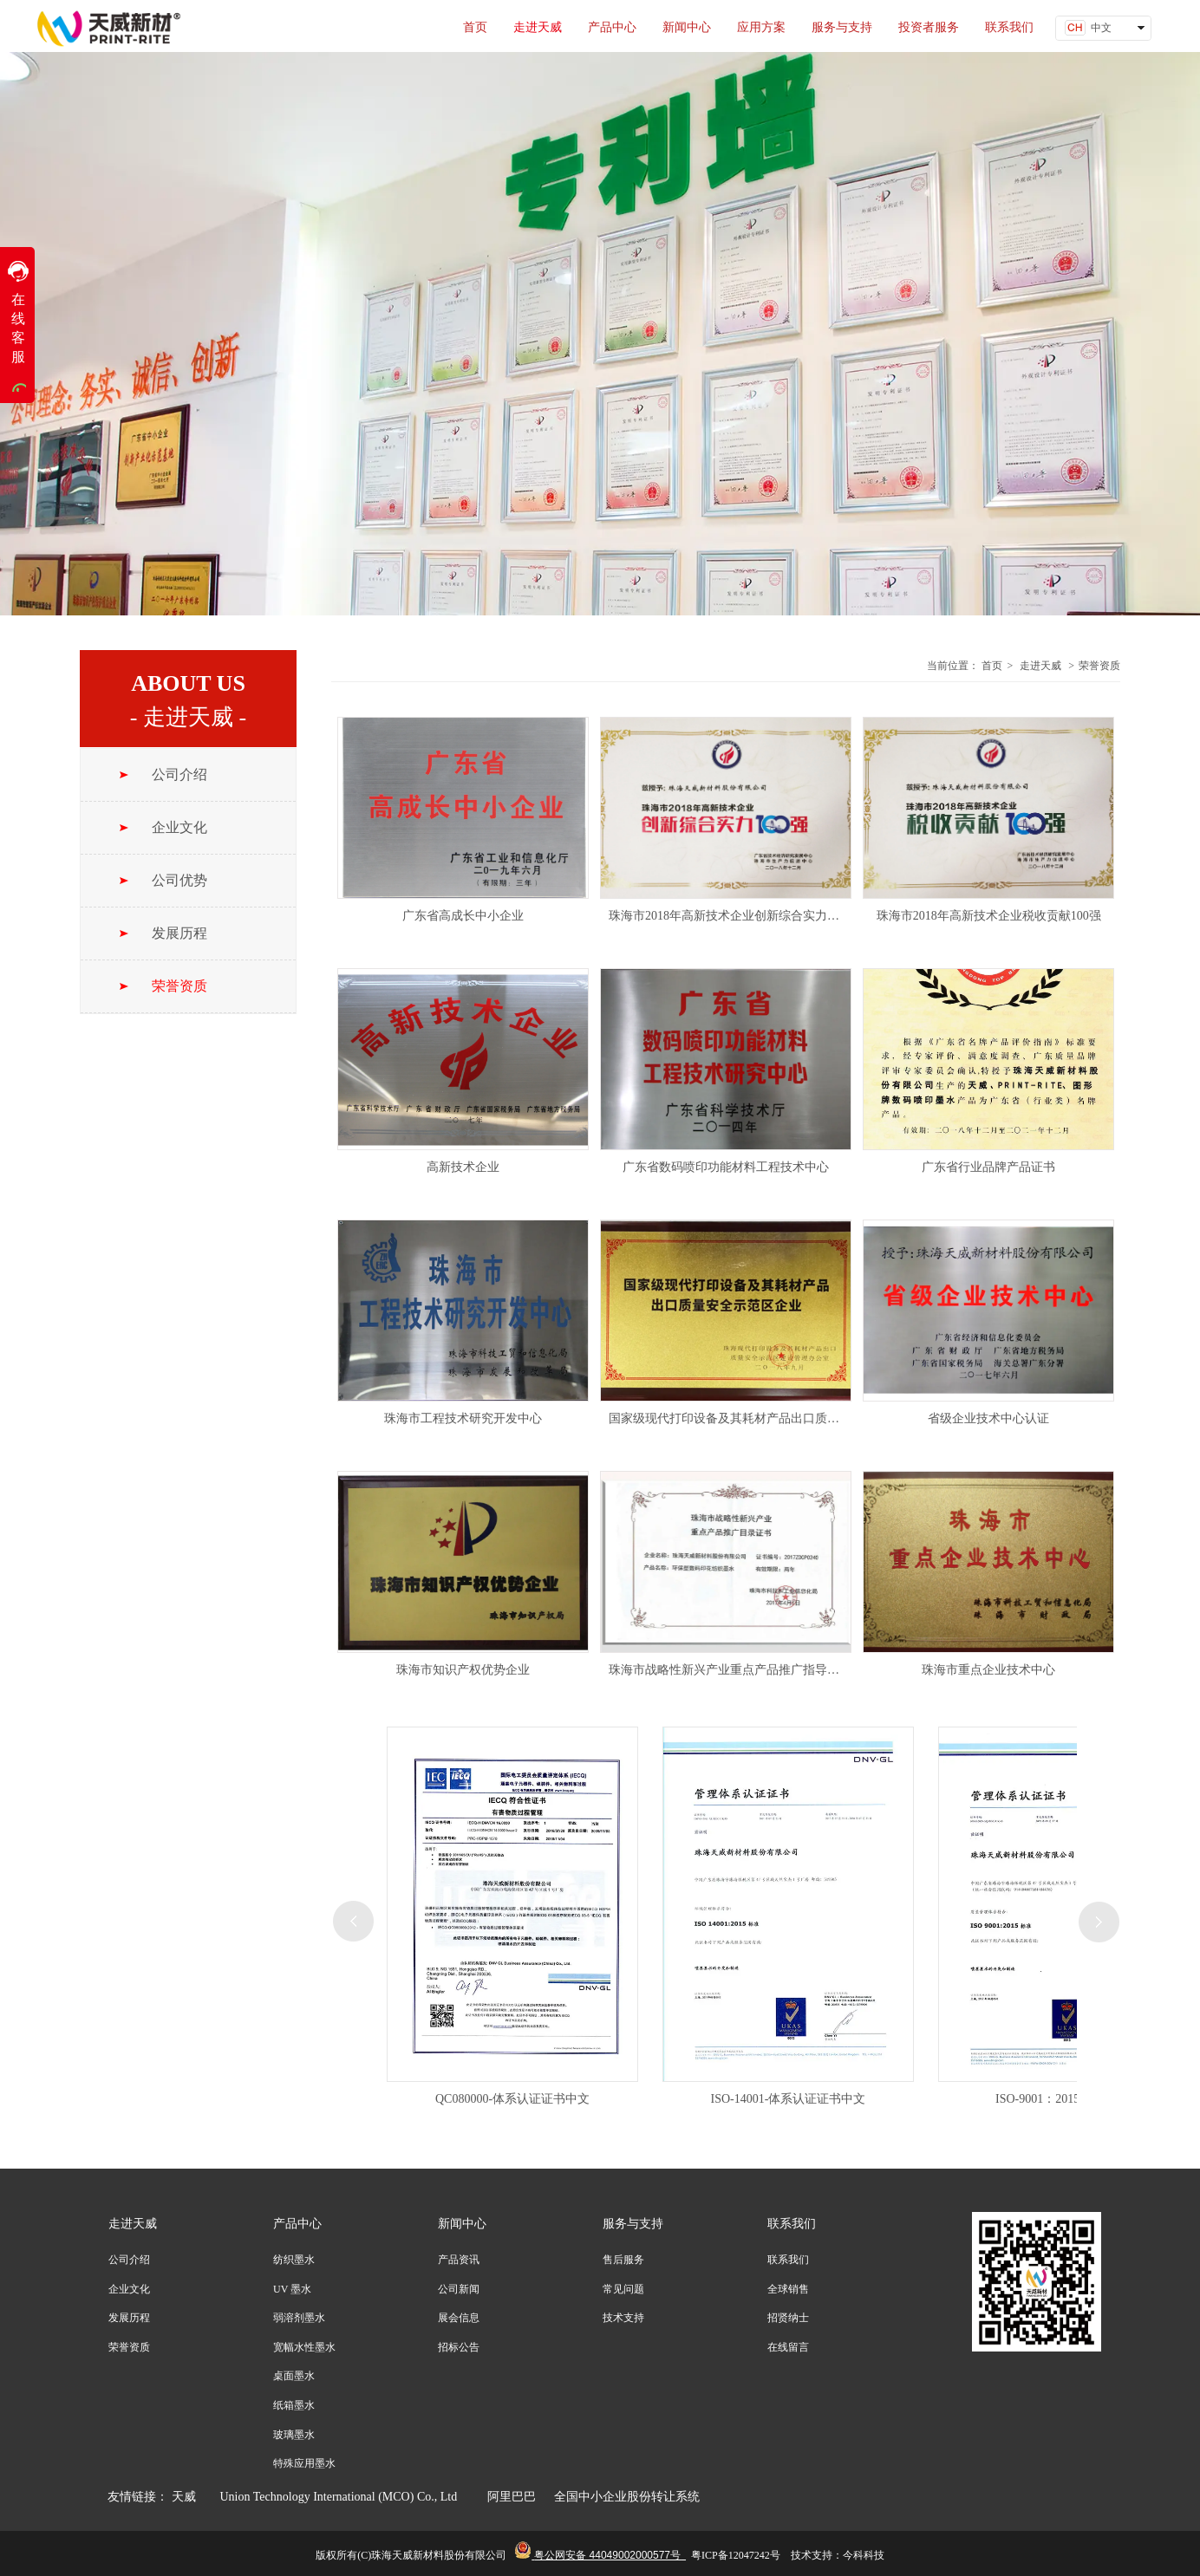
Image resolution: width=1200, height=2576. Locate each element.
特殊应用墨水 (304, 2463)
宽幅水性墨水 (304, 2347)
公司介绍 (129, 2260)
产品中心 (297, 2223)
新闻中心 (462, 2223)
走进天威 (1040, 666)
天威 (184, 2496)
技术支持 (623, 2318)
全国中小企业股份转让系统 (627, 2496)
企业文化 (129, 2289)
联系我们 (791, 2223)
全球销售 (788, 2289)
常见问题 (623, 2289)
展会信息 (458, 2318)
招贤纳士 (788, 2318)
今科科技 (863, 2555)
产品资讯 (458, 2260)
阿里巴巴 (511, 2496)
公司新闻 (458, 2289)
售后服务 (623, 2260)
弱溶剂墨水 (299, 2318)
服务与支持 (633, 2223)
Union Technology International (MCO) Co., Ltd (345, 2496)
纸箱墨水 (294, 2405)
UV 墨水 (292, 2289)
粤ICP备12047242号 (735, 2555)
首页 (992, 666)
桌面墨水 (294, 2376)
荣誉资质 (1099, 666)
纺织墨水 (294, 2260)
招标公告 (458, 2347)
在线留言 (788, 2347)
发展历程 (129, 2318)
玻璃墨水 (294, 2435)
